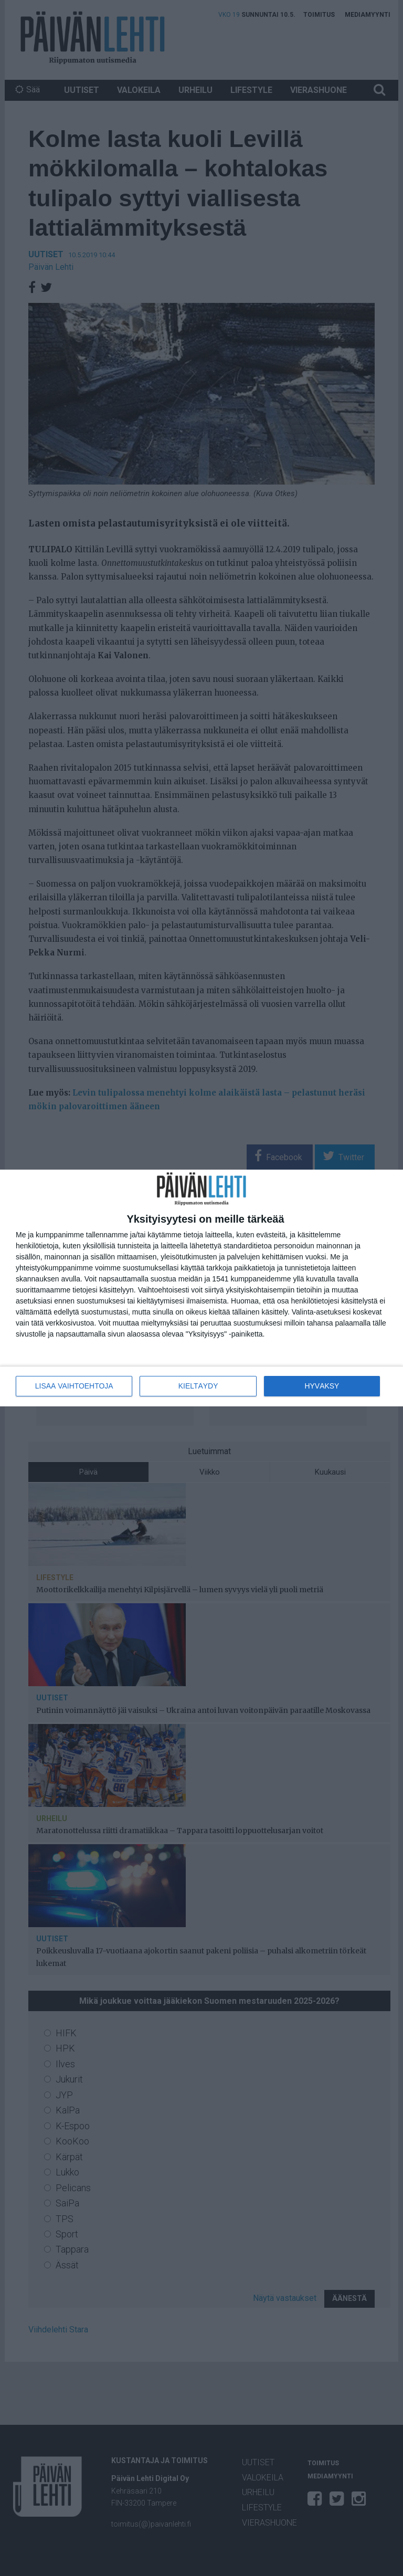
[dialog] (201, 1288)
